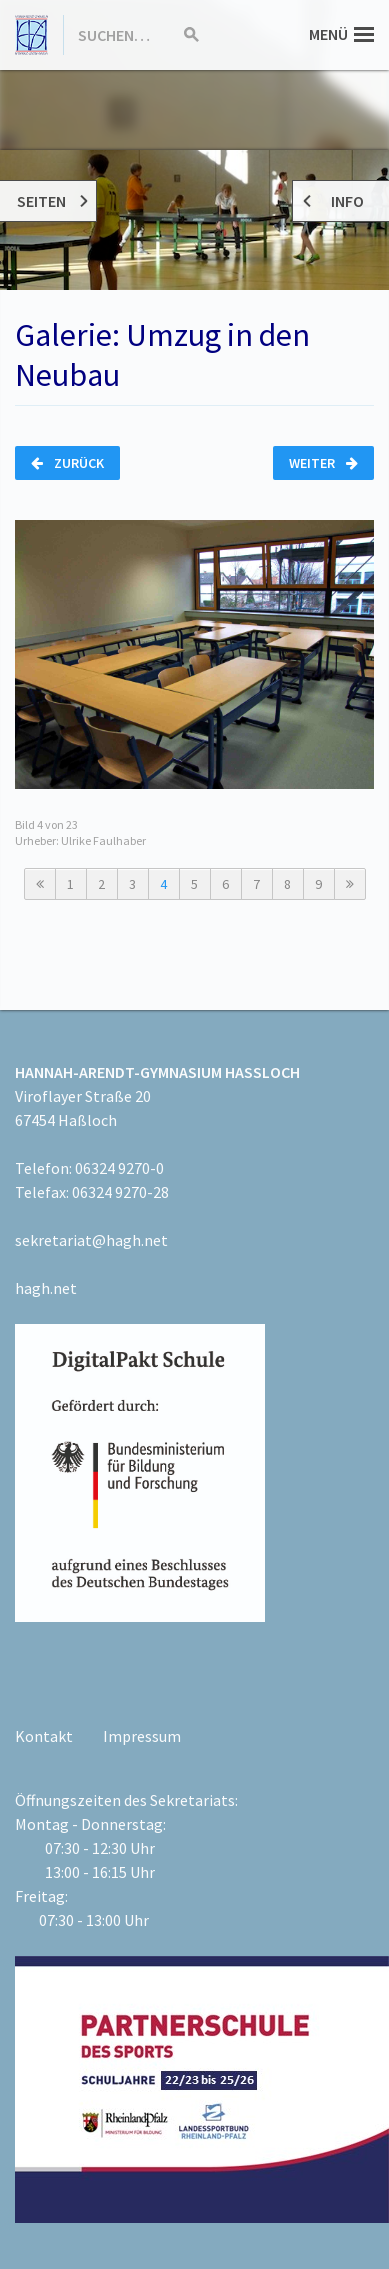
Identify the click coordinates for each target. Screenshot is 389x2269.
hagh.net (46, 1288)
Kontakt (44, 1736)
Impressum (142, 1736)
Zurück (67, 463)
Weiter (323, 463)
